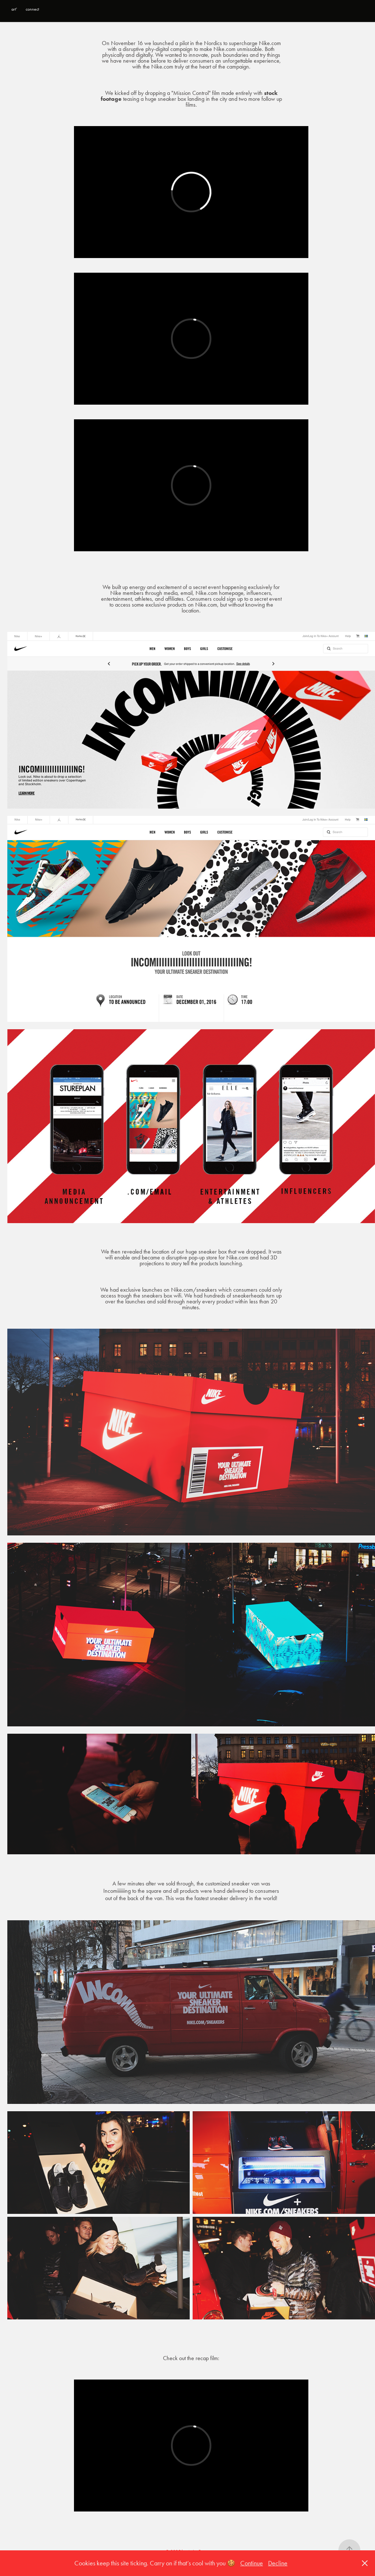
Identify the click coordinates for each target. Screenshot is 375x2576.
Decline (277, 2563)
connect (32, 9)
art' (14, 9)
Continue (251, 2563)
